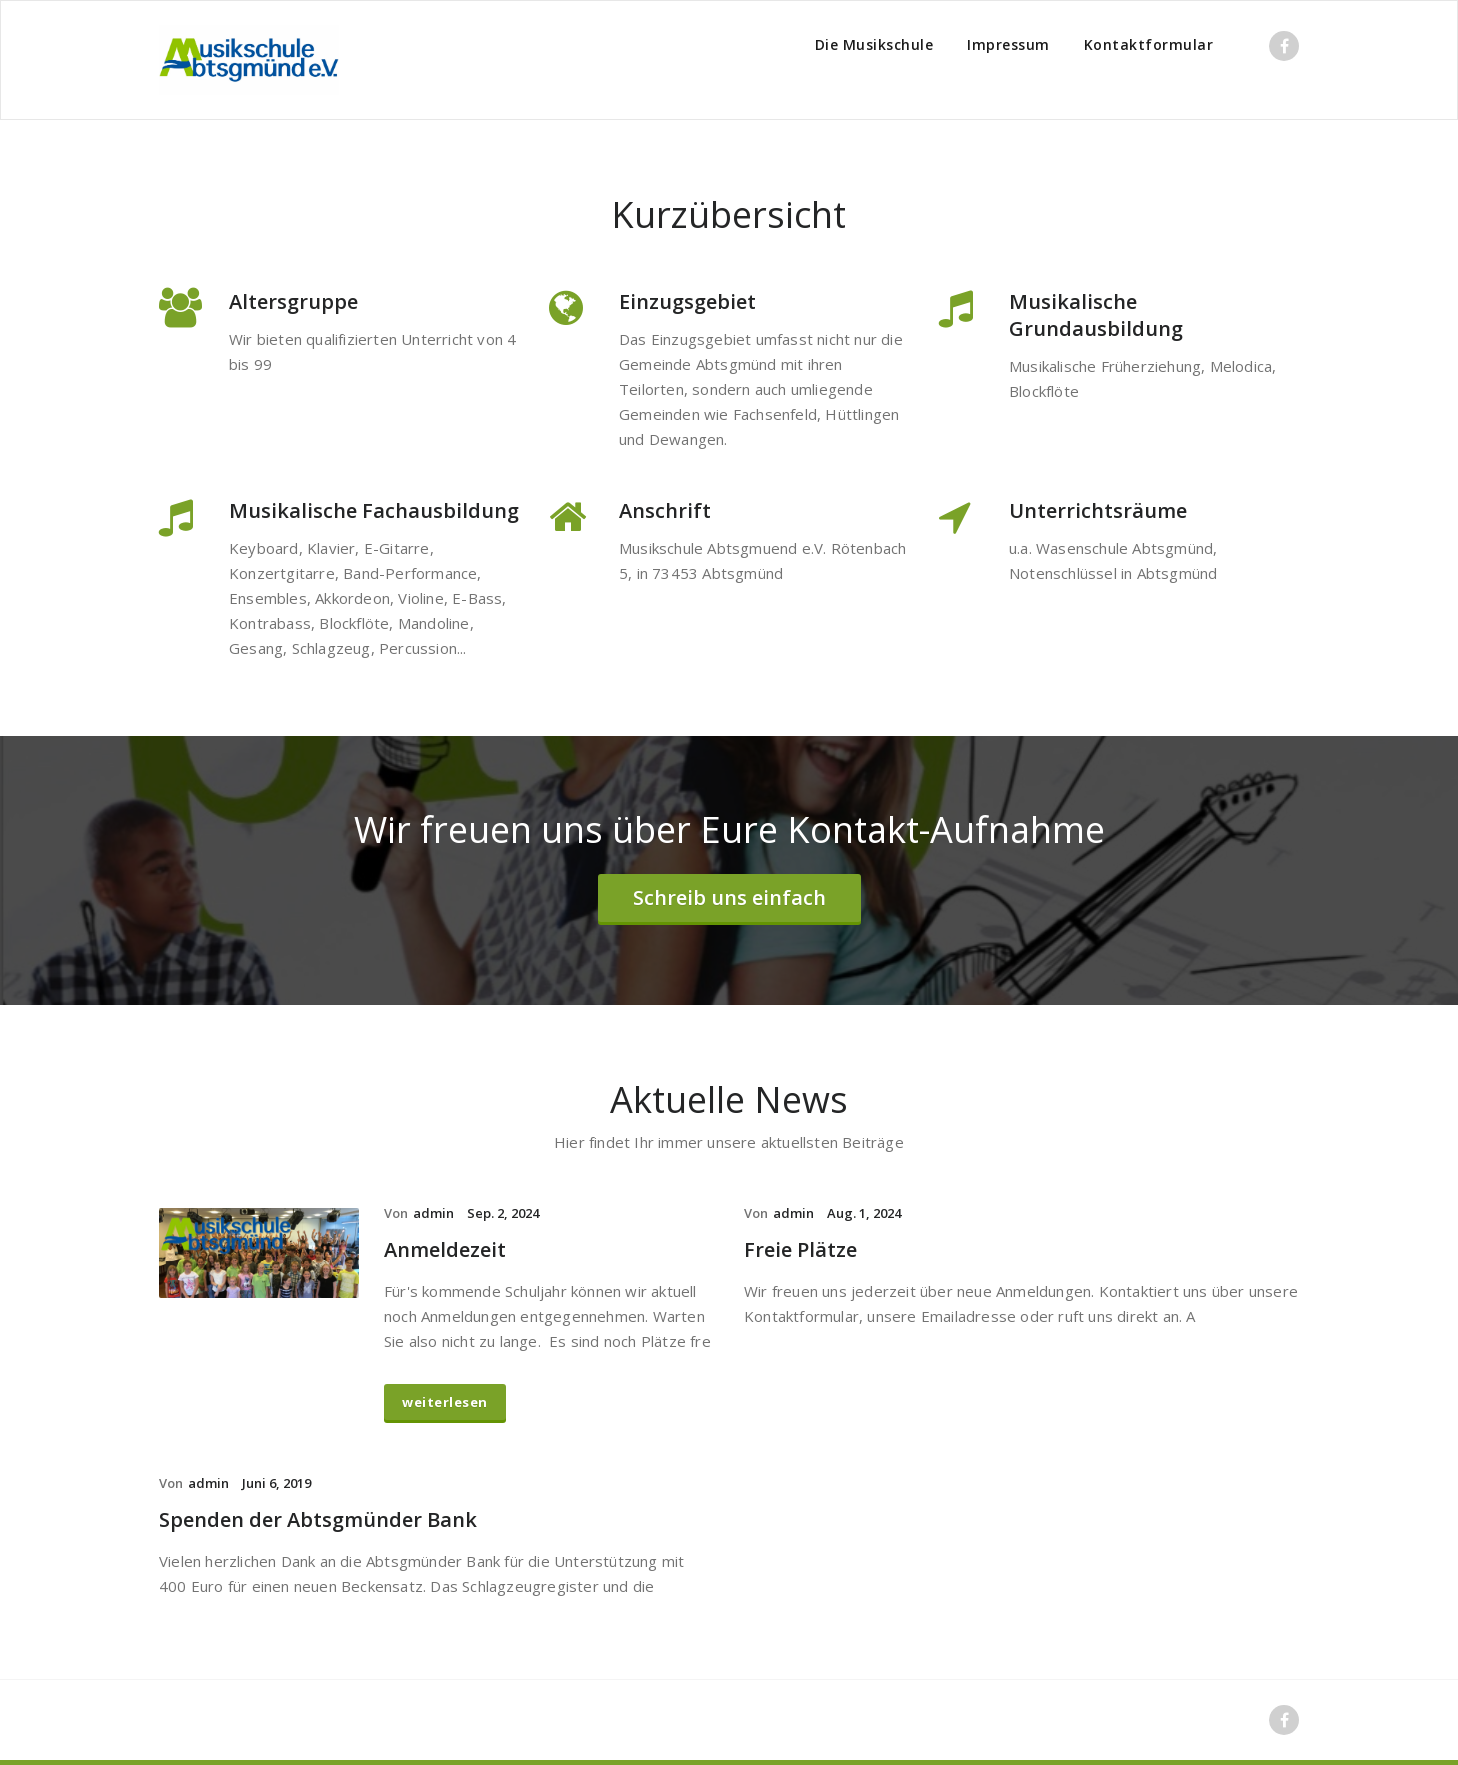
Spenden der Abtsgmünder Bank (318, 1519)
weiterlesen (445, 1402)
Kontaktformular (1149, 44)
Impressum (1008, 44)
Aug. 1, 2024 (864, 1213)
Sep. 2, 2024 (503, 1213)
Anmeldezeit (445, 1249)
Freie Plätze (800, 1249)
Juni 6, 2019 (276, 1483)
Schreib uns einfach (729, 897)
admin (433, 1213)
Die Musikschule (874, 44)
